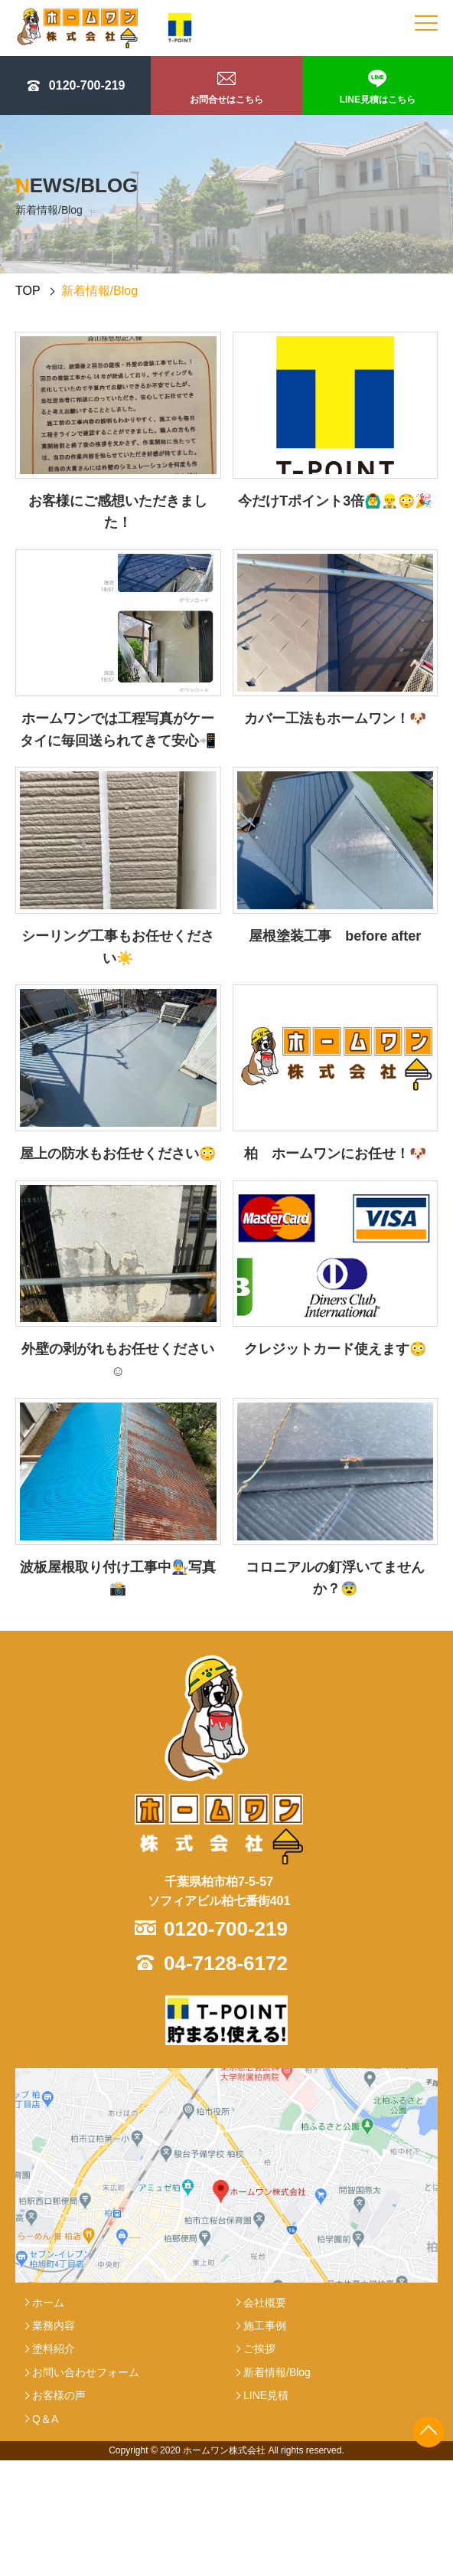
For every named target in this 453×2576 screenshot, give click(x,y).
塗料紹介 (53, 2348)
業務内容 (53, 2325)
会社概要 (264, 2302)
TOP (28, 290)
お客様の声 (59, 2395)
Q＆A (45, 2419)
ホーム (48, 2302)
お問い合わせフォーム (85, 2372)
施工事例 (264, 2325)
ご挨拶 (259, 2348)
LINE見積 (265, 2395)
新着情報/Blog (277, 2372)
